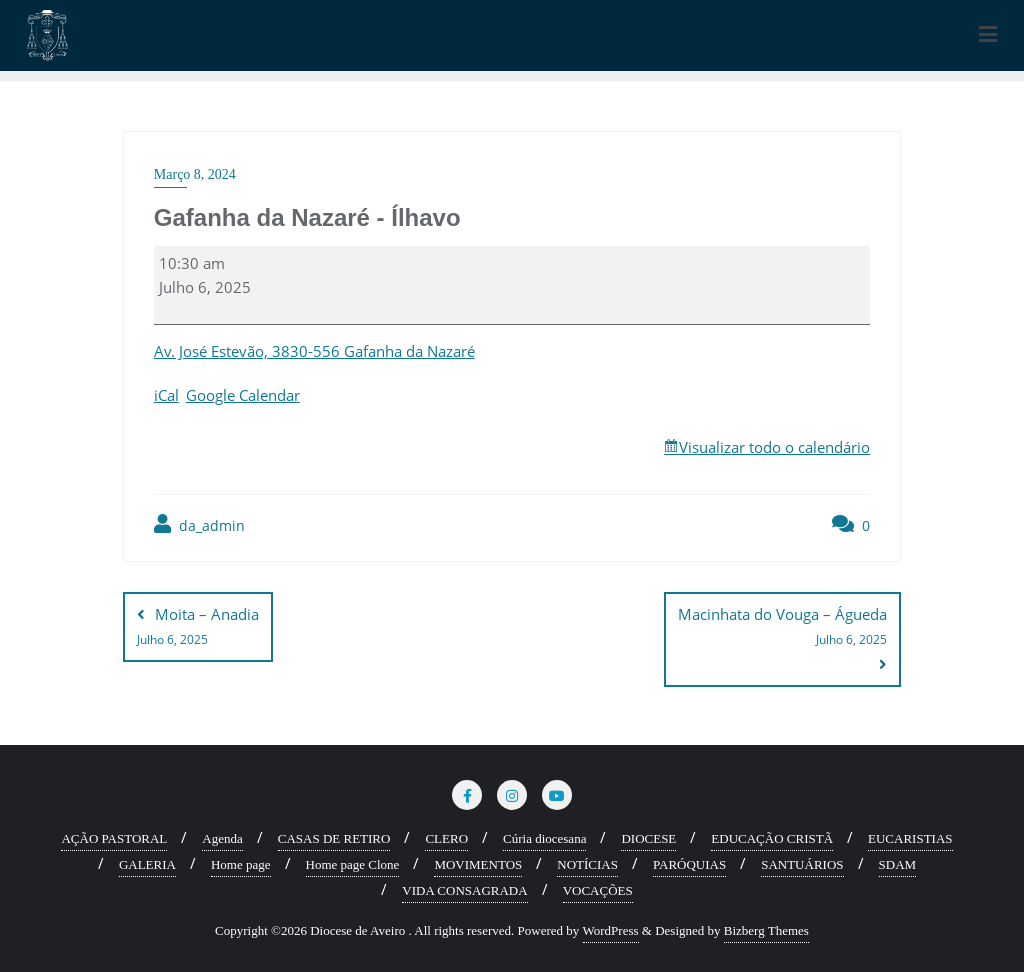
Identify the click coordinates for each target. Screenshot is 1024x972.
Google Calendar (243, 395)
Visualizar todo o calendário (774, 447)
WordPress (611, 929)
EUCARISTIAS (910, 837)
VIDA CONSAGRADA (464, 889)
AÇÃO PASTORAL (114, 837)
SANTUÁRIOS (802, 863)
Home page (241, 863)
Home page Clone (353, 863)
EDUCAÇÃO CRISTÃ (772, 837)
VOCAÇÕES (598, 889)
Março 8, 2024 (195, 174)
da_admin (199, 524)
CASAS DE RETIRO (334, 837)
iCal (166, 395)
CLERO (446, 837)
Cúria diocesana (544, 837)
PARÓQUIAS (689, 863)
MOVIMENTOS (478, 863)
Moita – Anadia (198, 628)
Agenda (222, 837)
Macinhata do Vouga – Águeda (782, 628)
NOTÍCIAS (587, 863)
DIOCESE (648, 837)
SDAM (898, 863)
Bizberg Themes (766, 929)
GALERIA (147, 863)
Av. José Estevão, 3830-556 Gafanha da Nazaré (314, 351)
